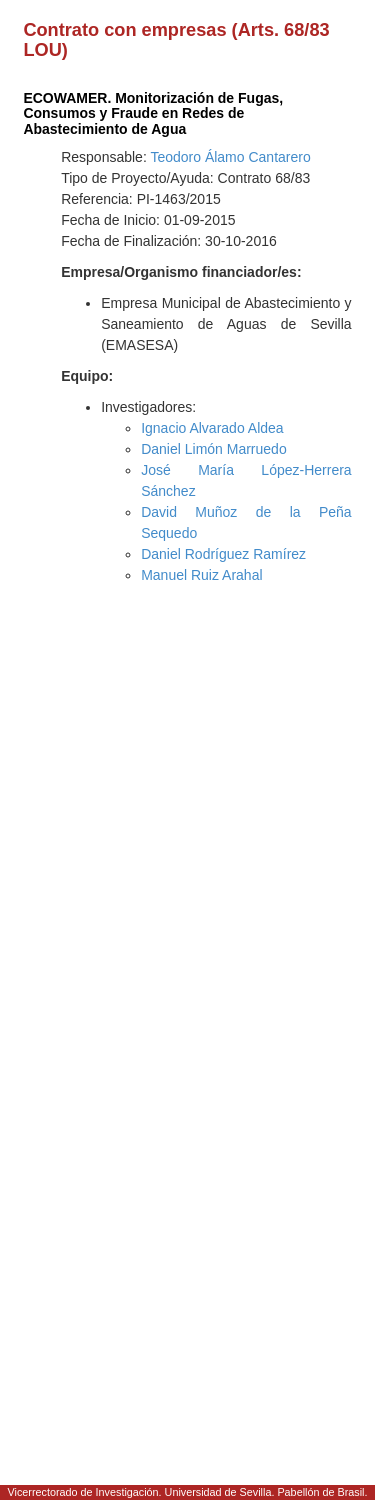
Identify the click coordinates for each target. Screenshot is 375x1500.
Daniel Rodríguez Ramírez (223, 554)
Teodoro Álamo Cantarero (230, 157)
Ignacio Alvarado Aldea (212, 428)
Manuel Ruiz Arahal (201, 575)
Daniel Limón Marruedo (214, 449)
